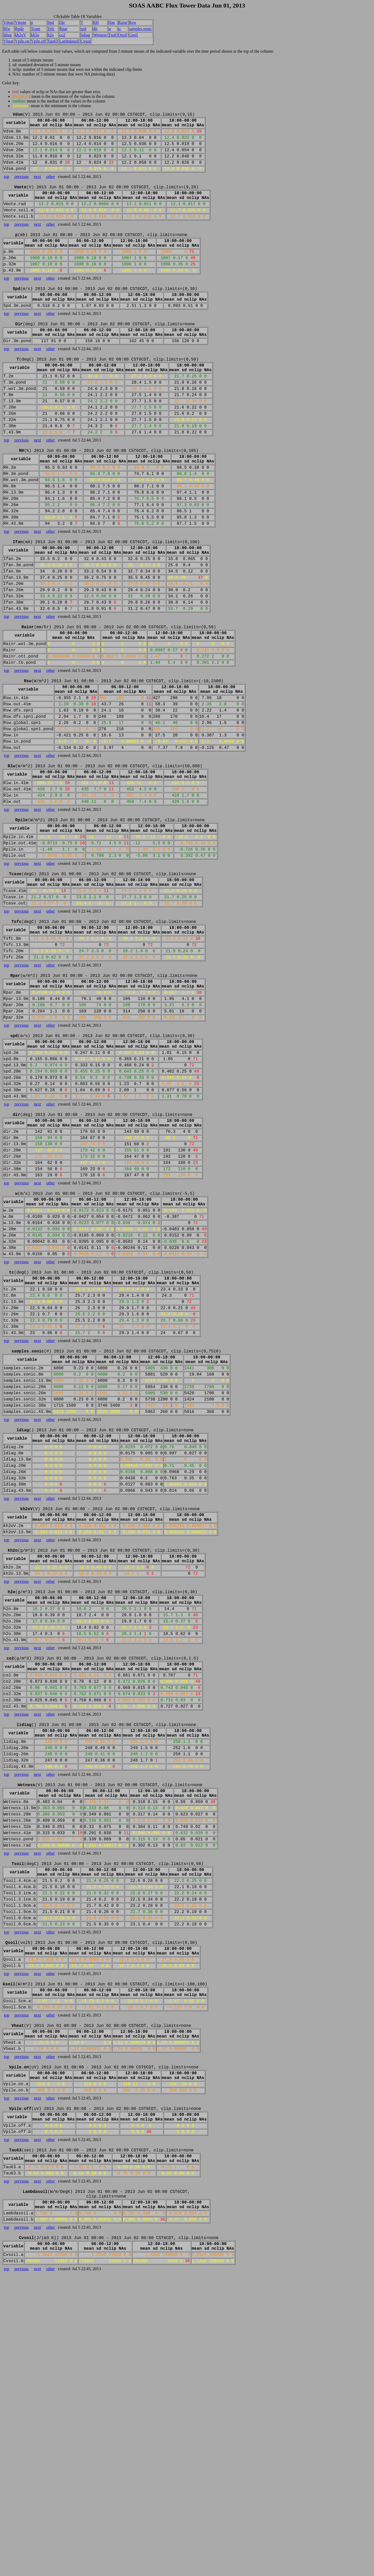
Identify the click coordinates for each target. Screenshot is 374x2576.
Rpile (19, 28)
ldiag (7, 35)
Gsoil (133, 35)
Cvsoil (86, 41)
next (37, 187)
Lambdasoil (69, 41)
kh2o (35, 35)
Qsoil (122, 35)
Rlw (6, 28)
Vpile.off (38, 41)
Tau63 (53, 41)
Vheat (8, 41)
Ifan (111, 22)
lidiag (85, 35)
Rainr (123, 22)
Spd (51, 22)
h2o (51, 35)
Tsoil (112, 35)
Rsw (132, 22)
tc (119, 28)
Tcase (35, 28)
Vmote (20, 22)
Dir (62, 22)
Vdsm (8, 22)
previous (21, 187)
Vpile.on (22, 41)
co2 (62, 35)
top (6, 187)
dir (95, 28)
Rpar (63, 28)
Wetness (100, 35)
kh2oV (20, 35)
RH (96, 22)
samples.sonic (140, 28)
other (50, 187)
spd (83, 28)
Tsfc (51, 28)
